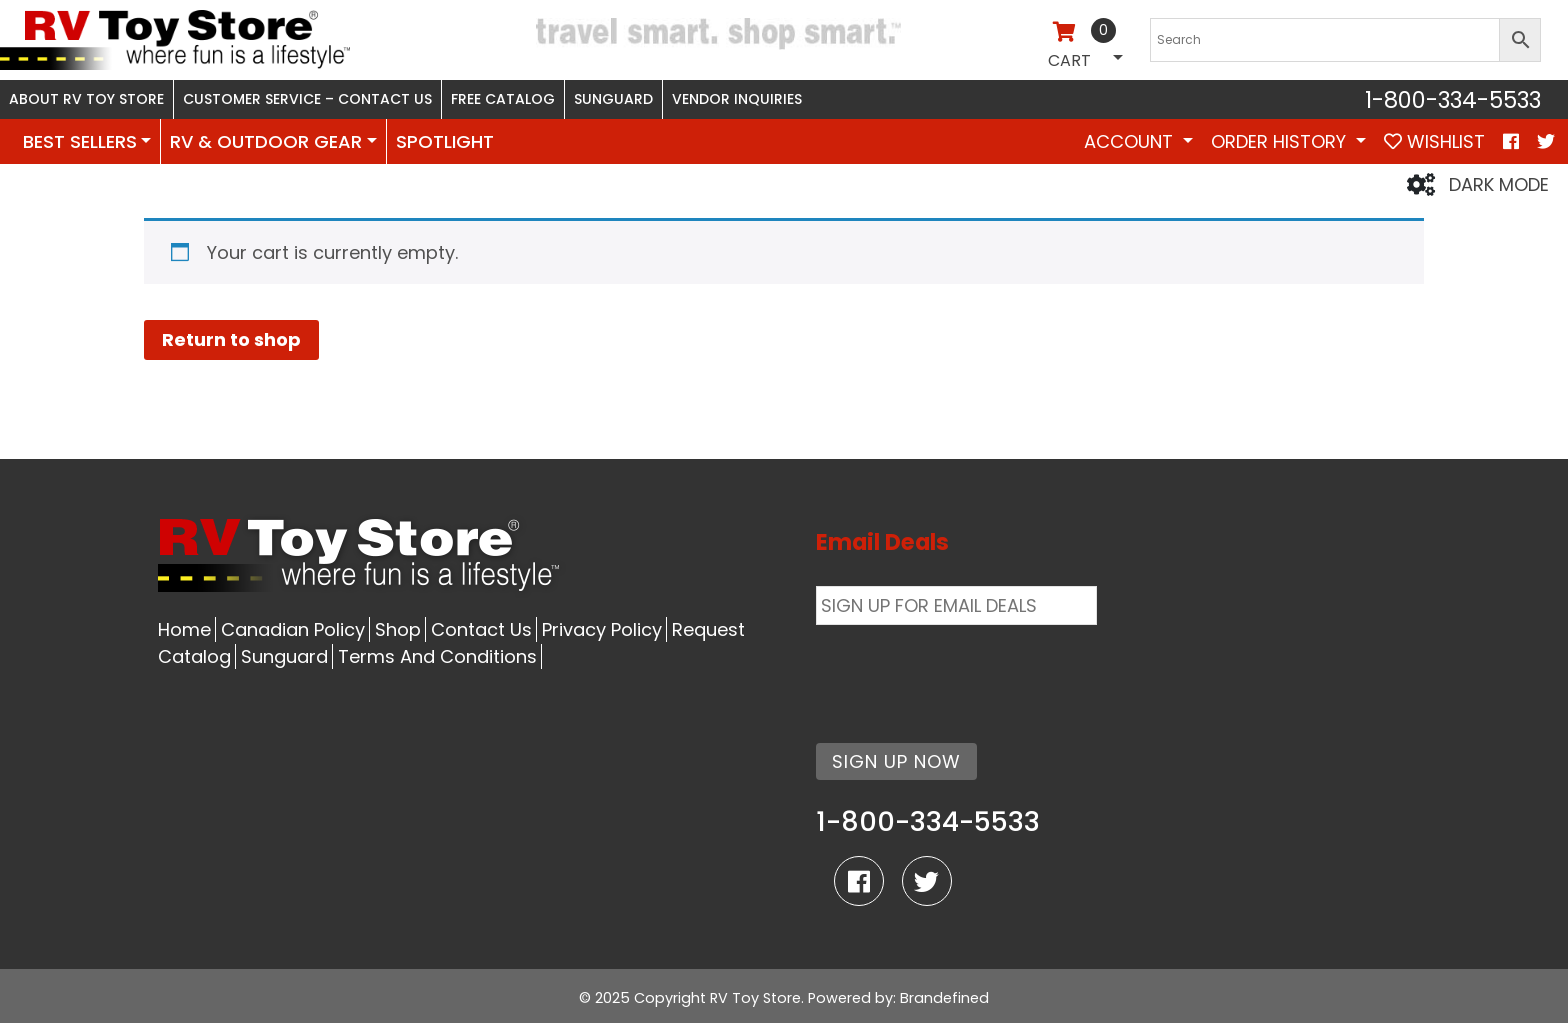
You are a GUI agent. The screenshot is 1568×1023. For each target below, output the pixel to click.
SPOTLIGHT (445, 141)
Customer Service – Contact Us (307, 99)
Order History (1281, 141)
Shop (398, 629)
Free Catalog (503, 99)
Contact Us (481, 629)
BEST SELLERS (80, 141)
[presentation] (968, 672)
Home (184, 629)
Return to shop (231, 339)
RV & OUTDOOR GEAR (266, 141)
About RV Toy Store (86, 99)
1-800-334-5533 (1453, 100)
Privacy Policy (602, 629)
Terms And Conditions (437, 656)
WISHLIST (1434, 141)
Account (1131, 141)
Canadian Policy (293, 629)
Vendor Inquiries (737, 99)
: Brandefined (941, 998)
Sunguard (613, 99)
